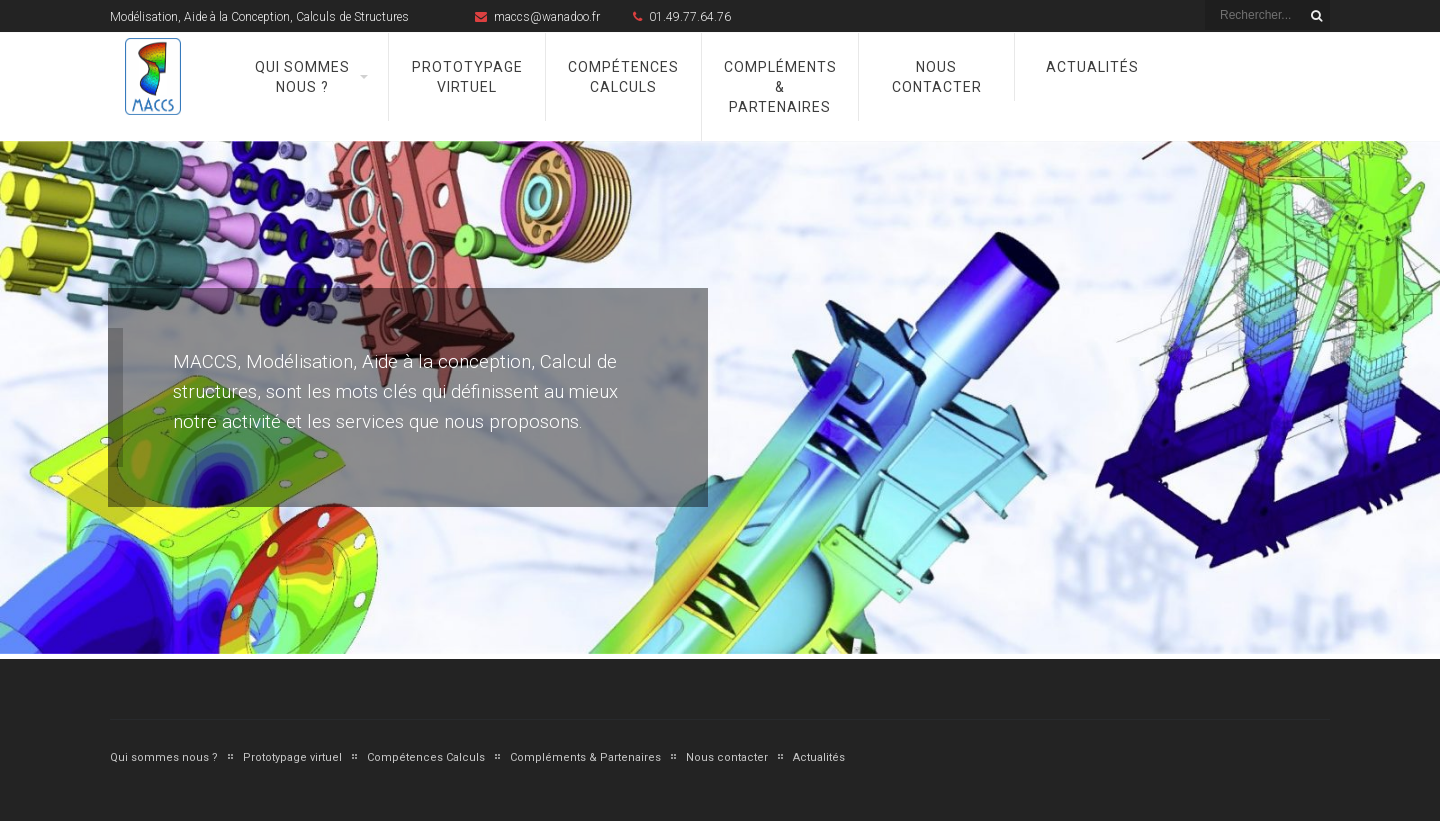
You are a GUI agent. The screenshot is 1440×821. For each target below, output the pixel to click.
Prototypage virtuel (467, 77)
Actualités (1092, 67)
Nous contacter (937, 77)
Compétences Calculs (623, 77)
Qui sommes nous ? (302, 77)
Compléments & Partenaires (780, 87)
